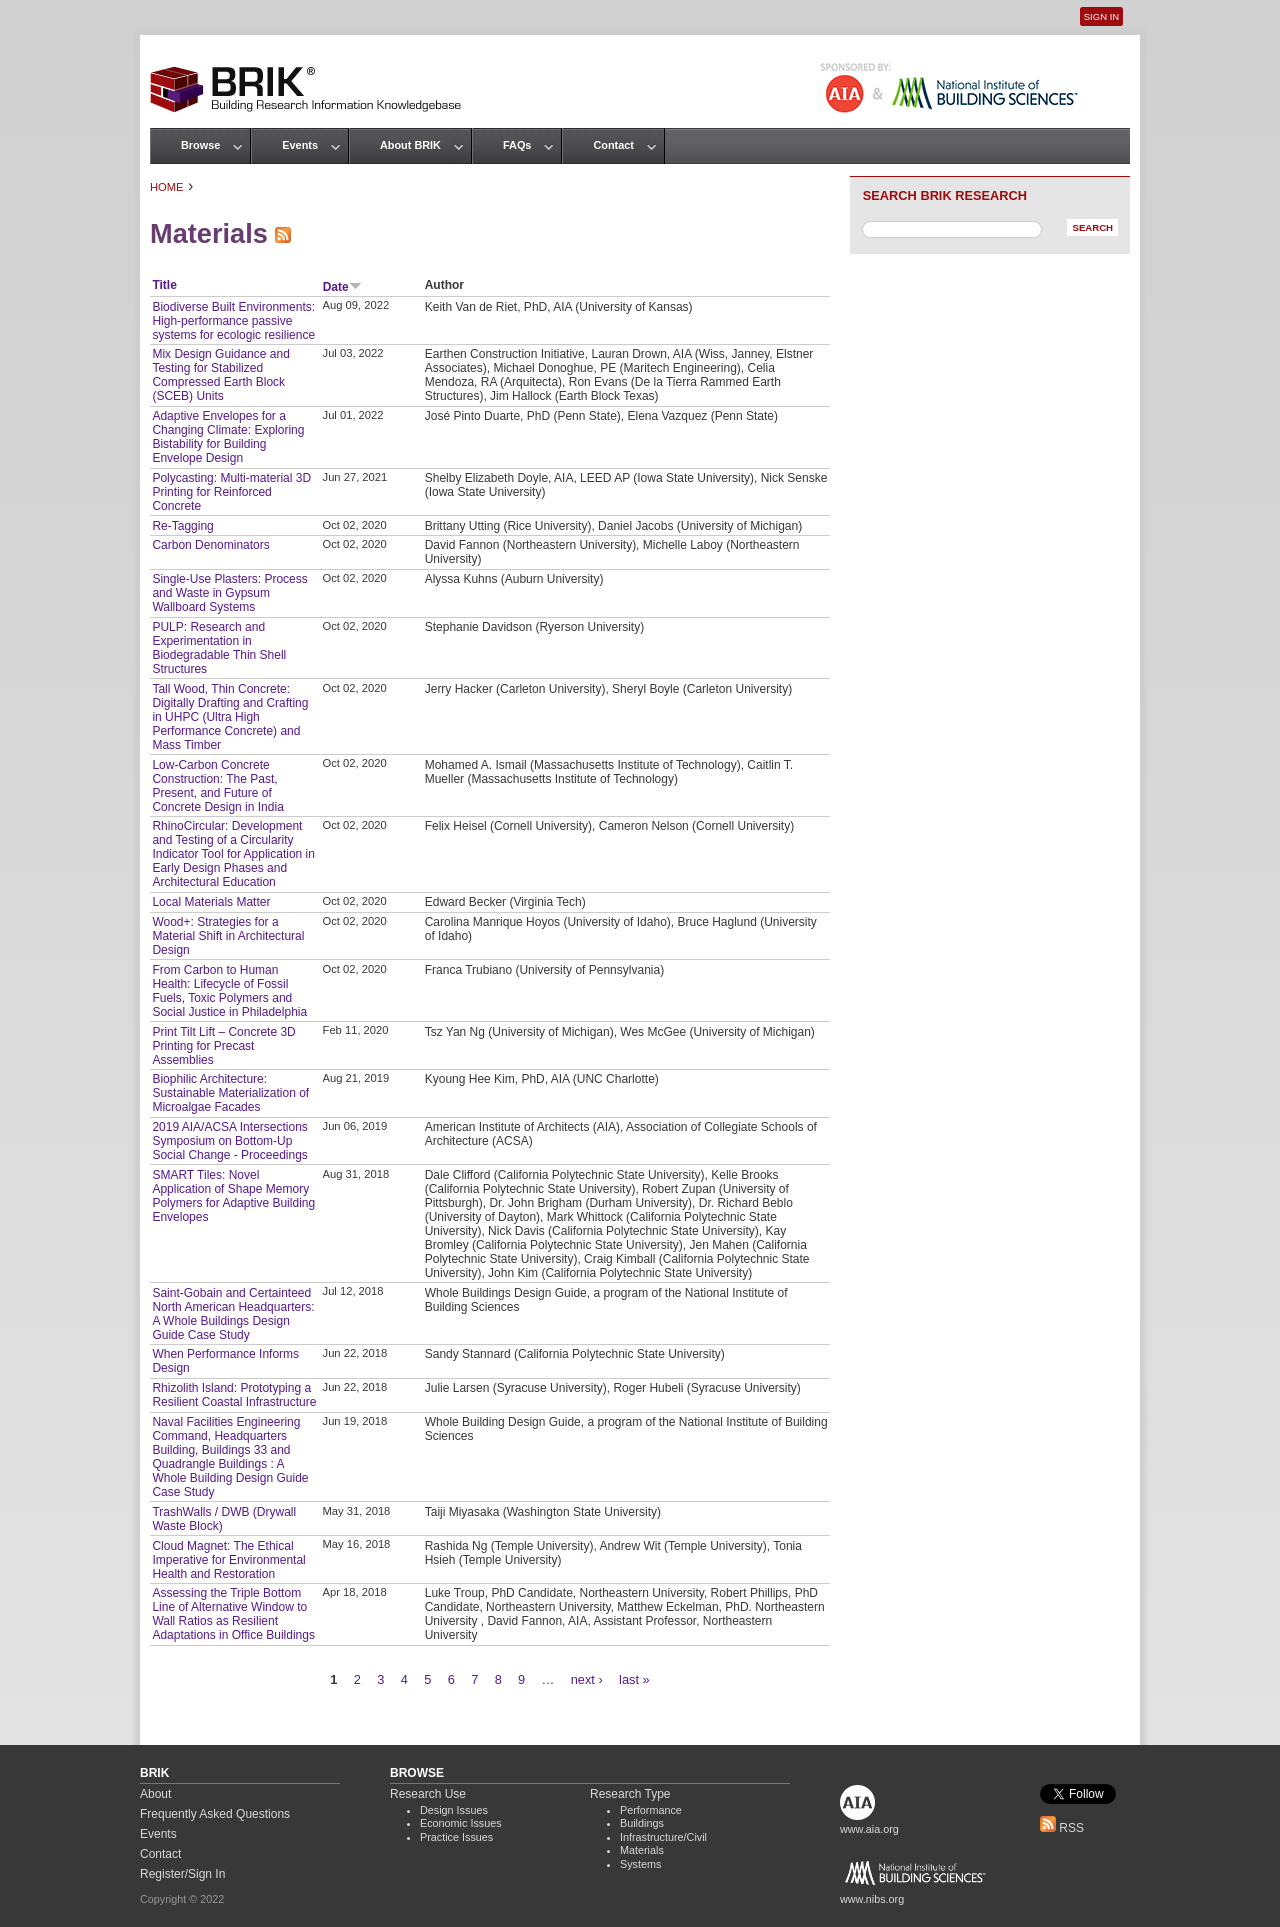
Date (342, 287)
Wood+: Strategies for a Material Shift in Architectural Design (228, 936)
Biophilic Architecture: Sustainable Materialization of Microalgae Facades (230, 1093)
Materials (642, 1850)
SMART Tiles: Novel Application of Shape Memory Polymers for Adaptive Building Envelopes (233, 1196)
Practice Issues (456, 1837)
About (155, 1794)
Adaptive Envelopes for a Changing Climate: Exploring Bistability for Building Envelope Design (228, 437)
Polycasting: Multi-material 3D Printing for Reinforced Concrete (231, 492)
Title (164, 285)
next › (587, 1679)
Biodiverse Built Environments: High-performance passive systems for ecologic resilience (233, 321)
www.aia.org (869, 1829)
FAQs (517, 145)
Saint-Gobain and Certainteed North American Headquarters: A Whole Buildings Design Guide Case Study (233, 1314)
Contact (613, 145)
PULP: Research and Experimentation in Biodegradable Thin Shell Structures (219, 648)
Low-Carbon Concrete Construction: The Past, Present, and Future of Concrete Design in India (217, 786)
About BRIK (410, 145)
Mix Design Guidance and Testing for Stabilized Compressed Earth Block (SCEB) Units (220, 375)
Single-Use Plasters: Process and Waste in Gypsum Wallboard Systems (229, 593)
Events (300, 145)
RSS (1062, 1828)
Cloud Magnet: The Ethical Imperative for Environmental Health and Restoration (228, 1560)
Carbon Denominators (210, 545)
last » (634, 1679)
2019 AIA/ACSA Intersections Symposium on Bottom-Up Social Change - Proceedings (229, 1141)
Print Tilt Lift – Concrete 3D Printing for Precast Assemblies (223, 1046)
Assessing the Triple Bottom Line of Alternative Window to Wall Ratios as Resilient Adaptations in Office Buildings (233, 1614)
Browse (200, 145)
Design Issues (454, 1810)
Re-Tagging (182, 526)
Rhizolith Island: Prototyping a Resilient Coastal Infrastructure (234, 1395)
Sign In (1101, 16)
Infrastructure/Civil (663, 1837)
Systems (640, 1864)
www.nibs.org (872, 1899)
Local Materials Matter (211, 902)
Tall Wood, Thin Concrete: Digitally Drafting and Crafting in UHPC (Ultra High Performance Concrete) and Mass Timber (230, 717)
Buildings (642, 1823)
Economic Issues (461, 1823)
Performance (651, 1810)
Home (167, 187)
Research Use (428, 1794)
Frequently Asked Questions (215, 1814)
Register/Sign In (182, 1874)
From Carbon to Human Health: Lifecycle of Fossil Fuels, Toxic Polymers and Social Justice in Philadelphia (229, 991)
